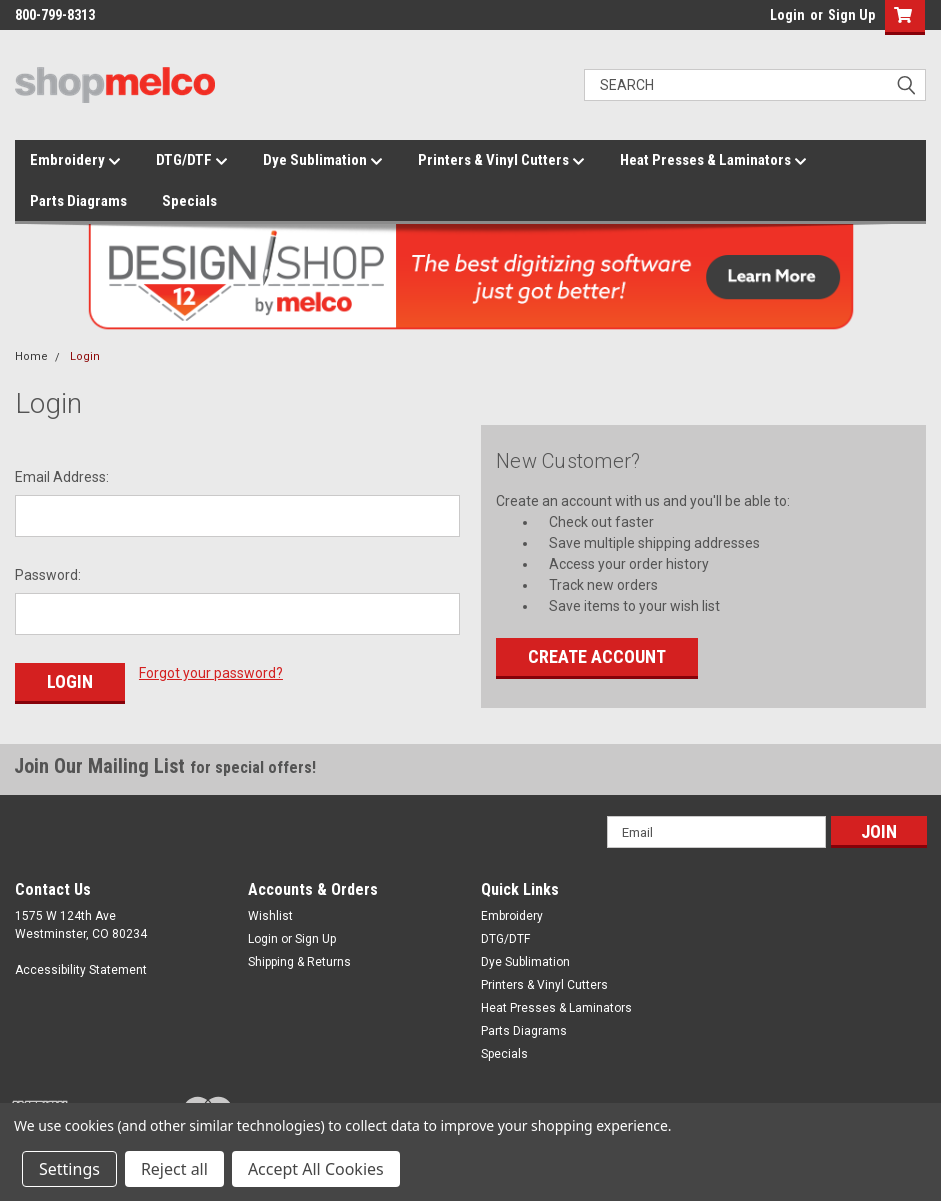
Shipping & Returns (299, 962)
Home (31, 356)
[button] (900, 17)
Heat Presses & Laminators (713, 161)
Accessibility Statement (81, 970)
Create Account (597, 656)
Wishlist (270, 916)
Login (787, 15)
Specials (189, 201)
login (765, 20)
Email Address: (62, 477)
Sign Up (851, 15)
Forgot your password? (211, 673)
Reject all (174, 1169)
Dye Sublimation (323, 161)
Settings (69, 1169)
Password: (48, 575)
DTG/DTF (192, 161)
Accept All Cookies (316, 1169)
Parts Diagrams (78, 201)
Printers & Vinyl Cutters (501, 161)
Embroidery (75, 161)
